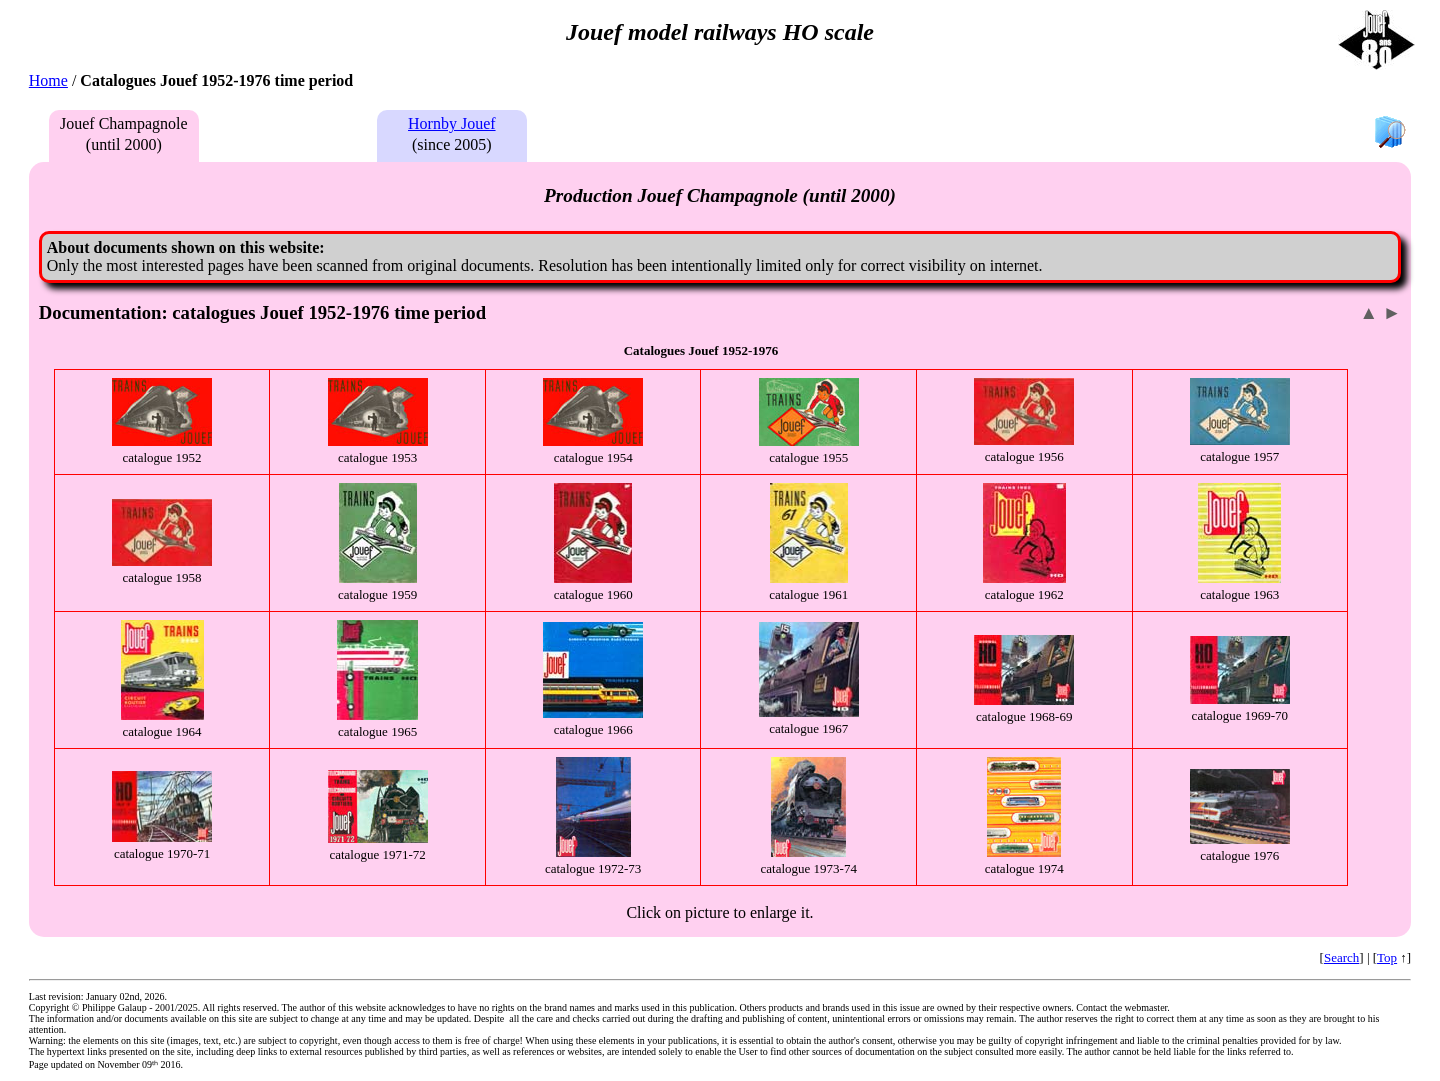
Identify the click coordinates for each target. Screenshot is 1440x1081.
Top (1387, 957)
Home (48, 80)
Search (1341, 957)
